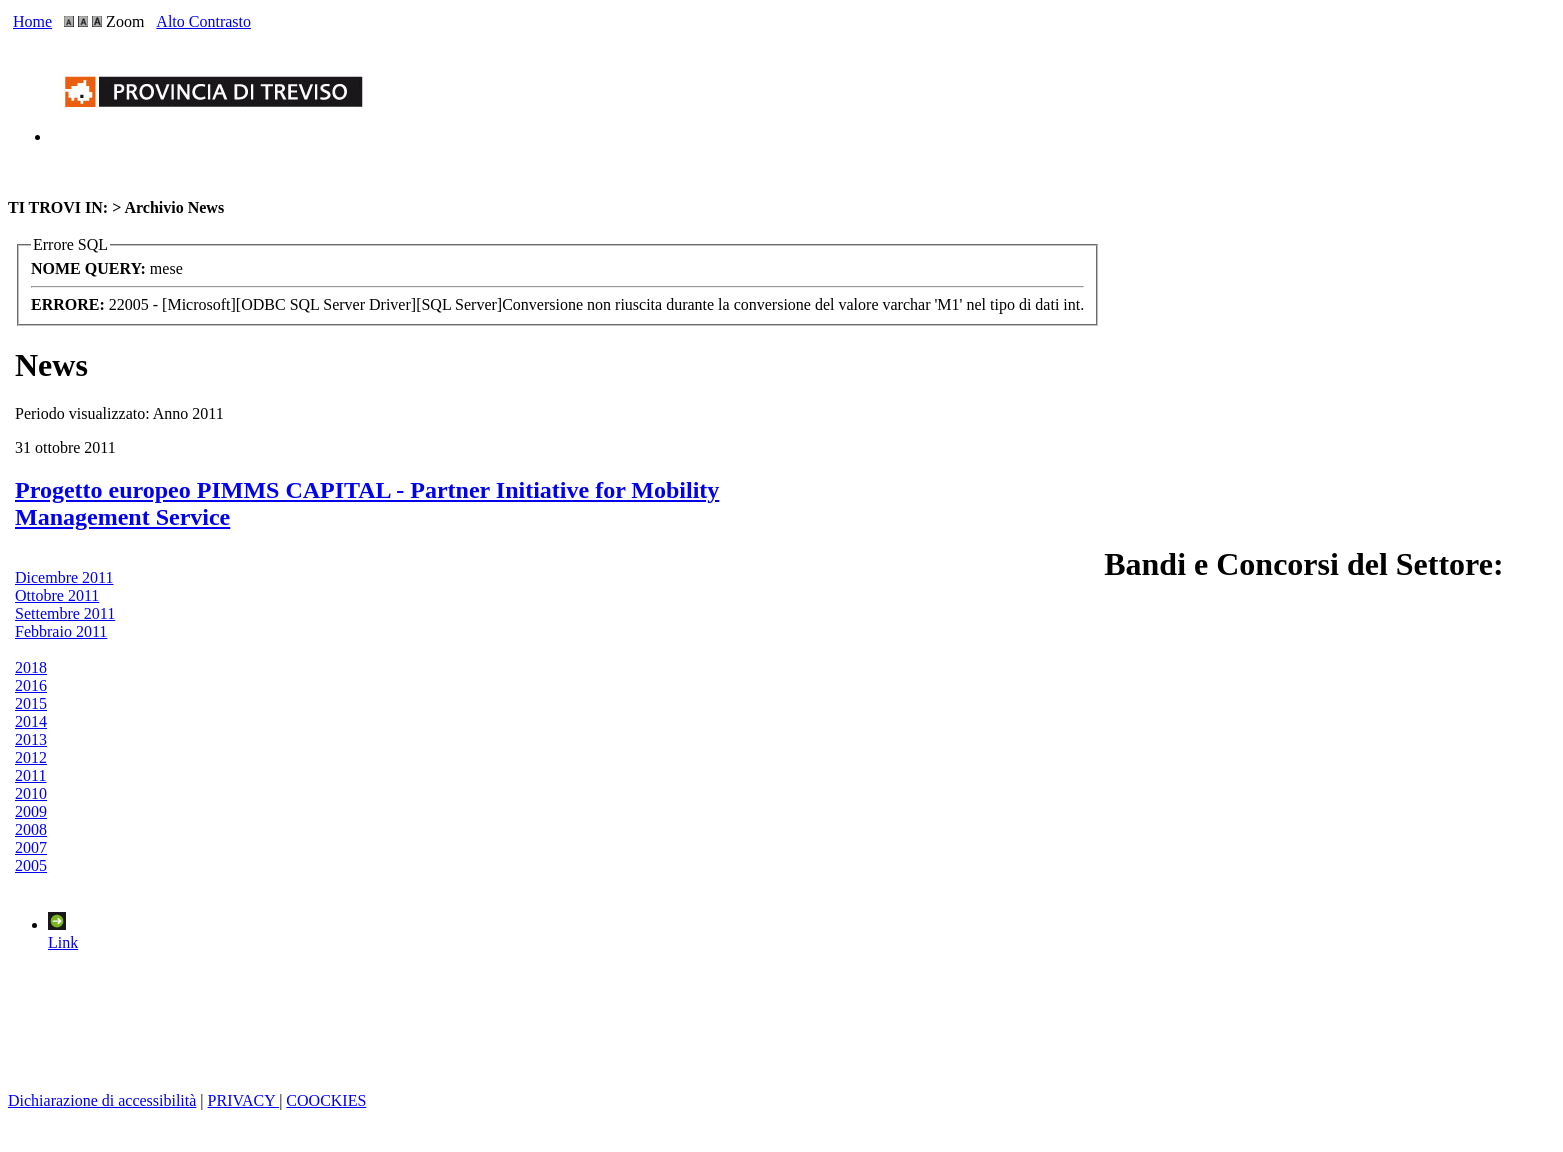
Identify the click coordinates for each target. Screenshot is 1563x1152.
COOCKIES (326, 1100)
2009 (31, 811)
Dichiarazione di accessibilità (102, 1100)
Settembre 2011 (65, 613)
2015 (31, 703)
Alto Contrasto (203, 21)
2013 (31, 739)
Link (63, 933)
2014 (31, 721)
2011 (30, 775)
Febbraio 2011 (61, 631)
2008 (31, 829)
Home (32, 21)
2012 (31, 757)
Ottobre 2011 (57, 595)
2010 (31, 793)
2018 (31, 667)
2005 (31, 865)
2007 (31, 847)
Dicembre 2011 (64, 577)
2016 (31, 685)
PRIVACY (244, 1100)
